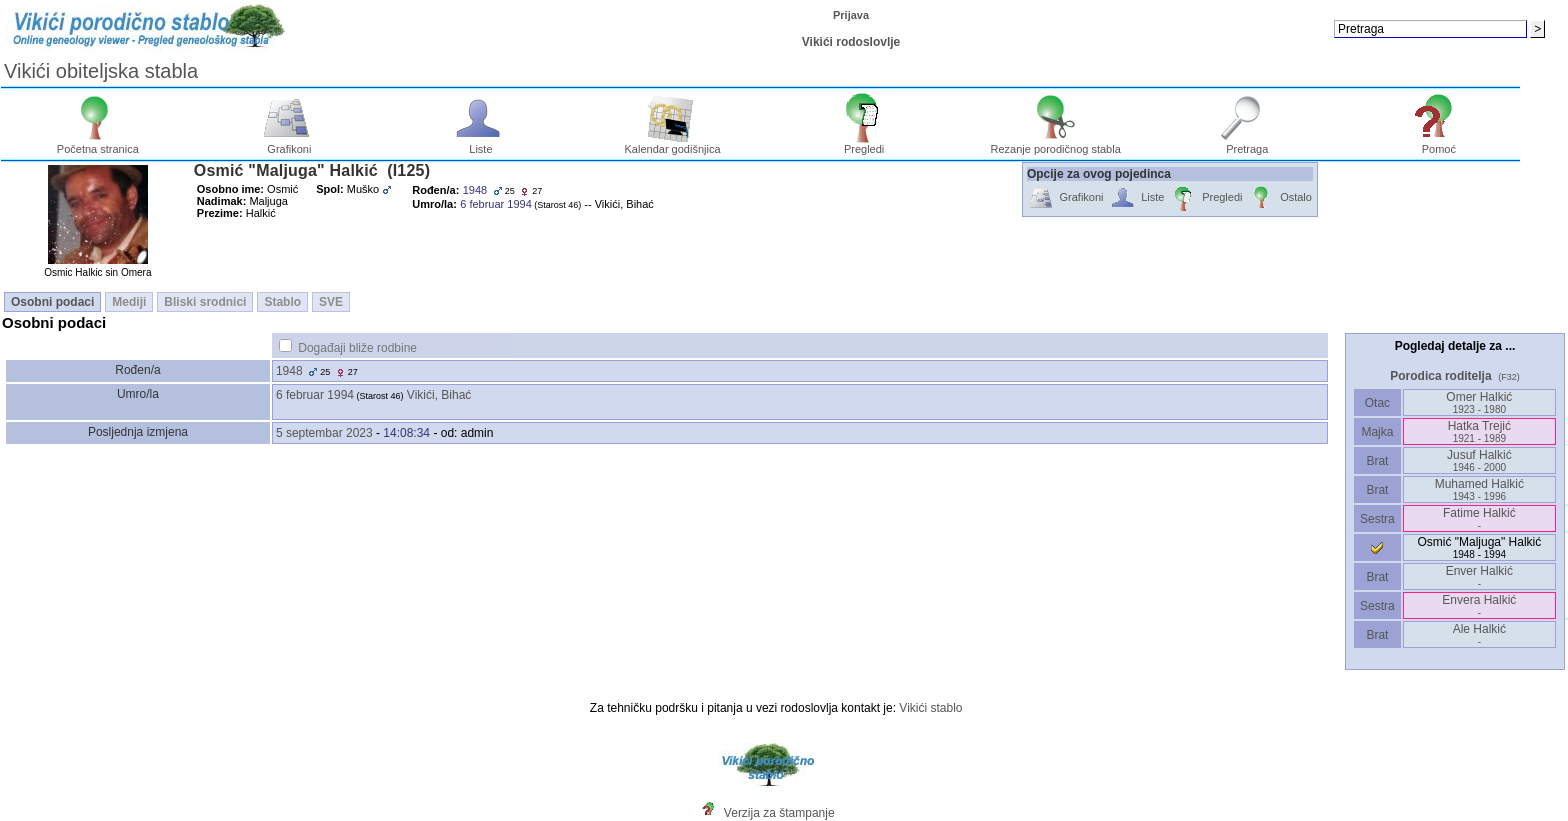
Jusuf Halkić (1479, 460)
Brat (1377, 461)
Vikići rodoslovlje (851, 42)
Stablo (282, 302)
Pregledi (864, 144)
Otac (1377, 403)
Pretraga (1247, 144)
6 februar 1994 (315, 395)
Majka (1377, 432)
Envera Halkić (1479, 605)
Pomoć (1439, 144)
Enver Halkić (1479, 576)
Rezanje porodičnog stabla (1056, 144)
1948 (289, 371)
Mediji (129, 302)
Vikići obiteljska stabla (101, 71)
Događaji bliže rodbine (357, 348)
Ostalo (1279, 198)
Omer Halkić (1479, 402)
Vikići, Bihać (439, 395)
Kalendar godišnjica (673, 144)
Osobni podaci (52, 302)
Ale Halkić (1479, 634)
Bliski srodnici (205, 302)
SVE (331, 302)
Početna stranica (98, 144)
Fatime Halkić (1479, 518)
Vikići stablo (930, 708)
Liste (481, 144)
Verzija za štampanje (779, 813)
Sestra (1377, 519)
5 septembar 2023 (324, 433)
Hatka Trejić (1479, 431)
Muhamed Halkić (1479, 489)
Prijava (851, 15)
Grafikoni (289, 144)
